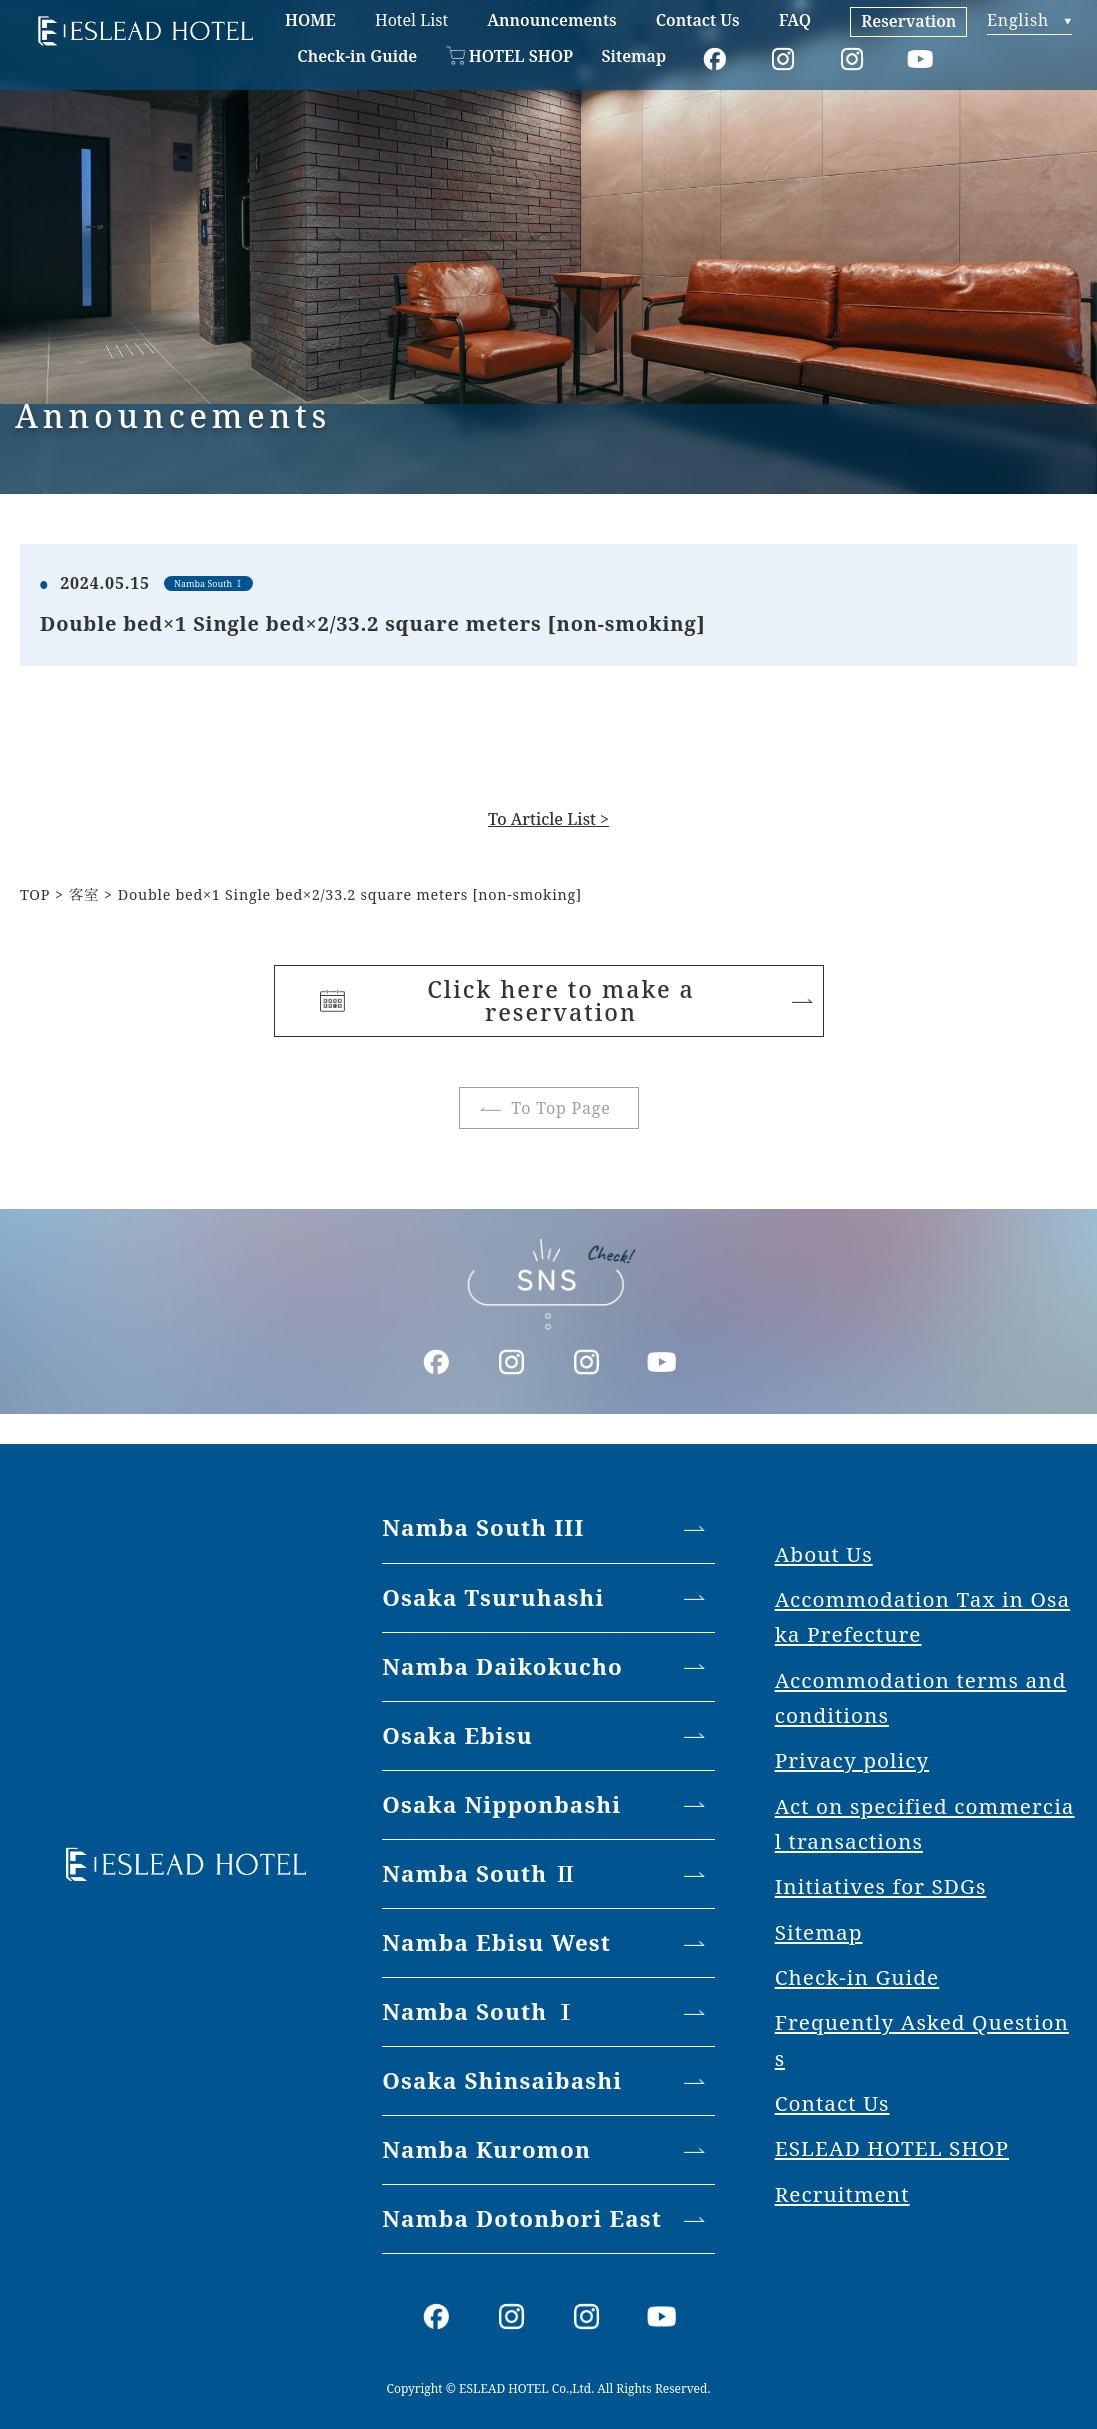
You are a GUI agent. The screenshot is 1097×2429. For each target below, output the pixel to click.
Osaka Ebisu (457, 1735)
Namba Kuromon (486, 2149)
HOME (310, 20)
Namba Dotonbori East (522, 2218)
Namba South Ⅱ (479, 1873)
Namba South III (483, 1527)
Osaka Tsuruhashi (493, 1597)
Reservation (908, 21)
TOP (35, 894)
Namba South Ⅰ (479, 2011)
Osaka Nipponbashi (501, 1804)
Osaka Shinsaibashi (502, 2080)
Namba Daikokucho (502, 1666)
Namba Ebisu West (496, 1942)
